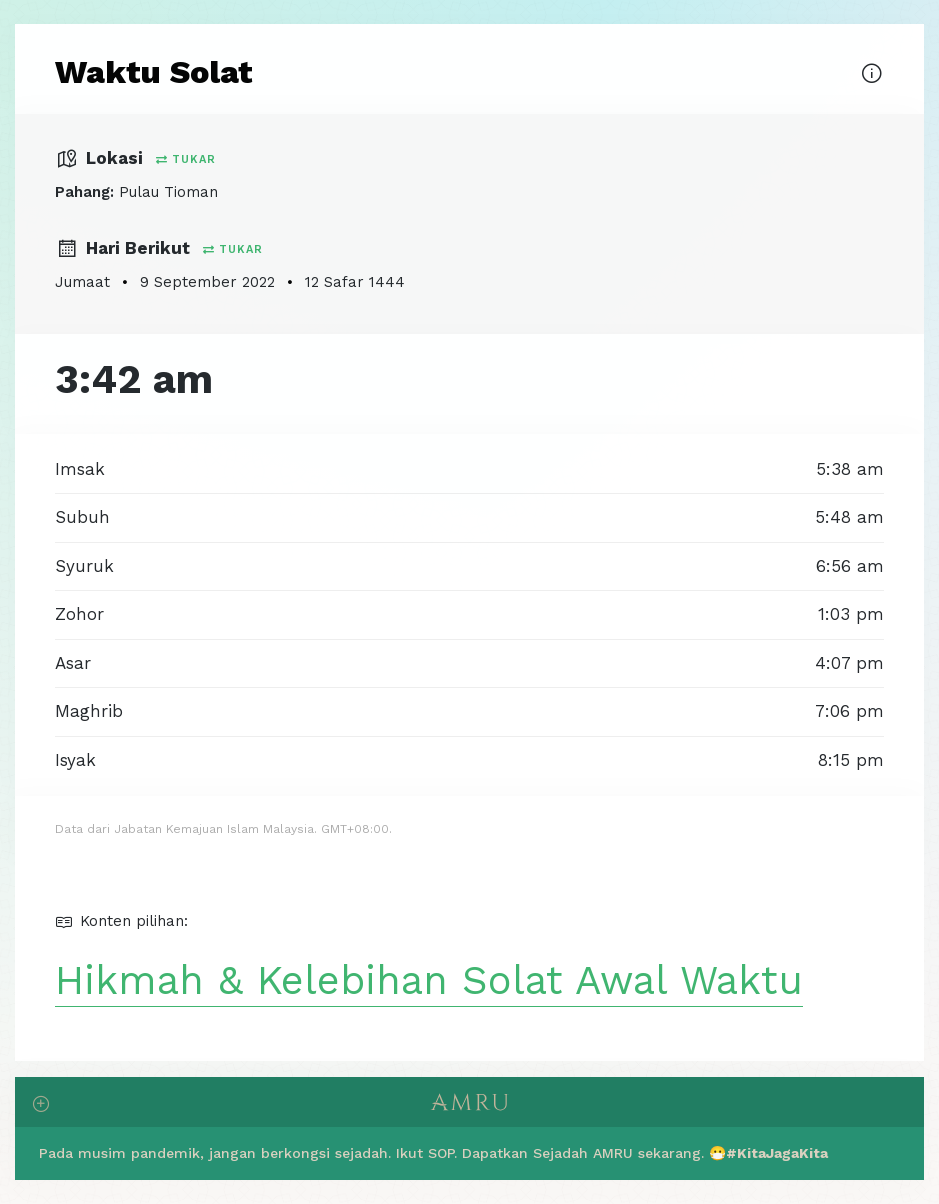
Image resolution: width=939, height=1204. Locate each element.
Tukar (186, 159)
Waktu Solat (154, 72)
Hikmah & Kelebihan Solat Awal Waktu (429, 980)
